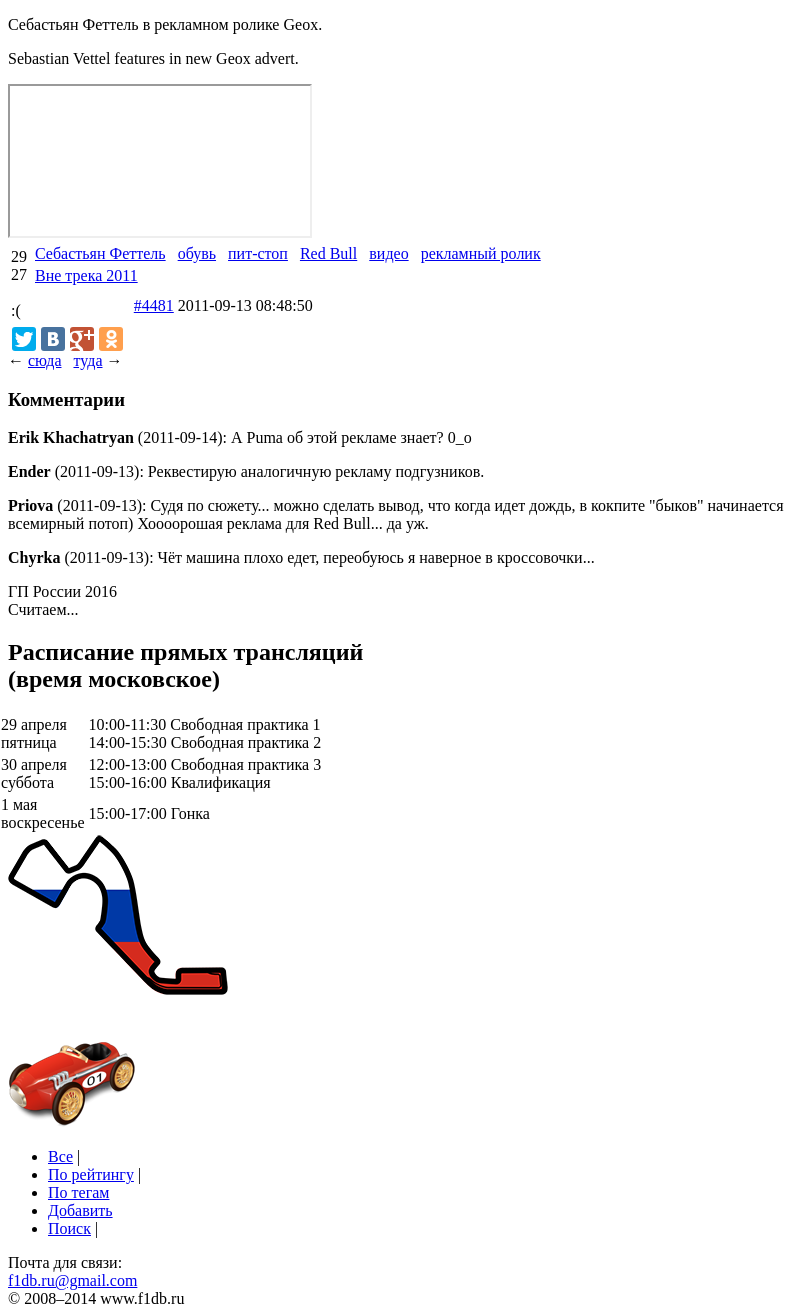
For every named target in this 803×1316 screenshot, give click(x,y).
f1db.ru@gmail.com (72, 1280)
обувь (197, 253)
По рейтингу (91, 1174)
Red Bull (328, 253)
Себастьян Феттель (100, 253)
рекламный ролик (481, 253)
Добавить (80, 1210)
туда (87, 360)
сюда (44, 360)
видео (388, 253)
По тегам (78, 1192)
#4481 (154, 305)
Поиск (69, 1228)
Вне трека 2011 (86, 275)
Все (60, 1156)
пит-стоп (258, 253)
